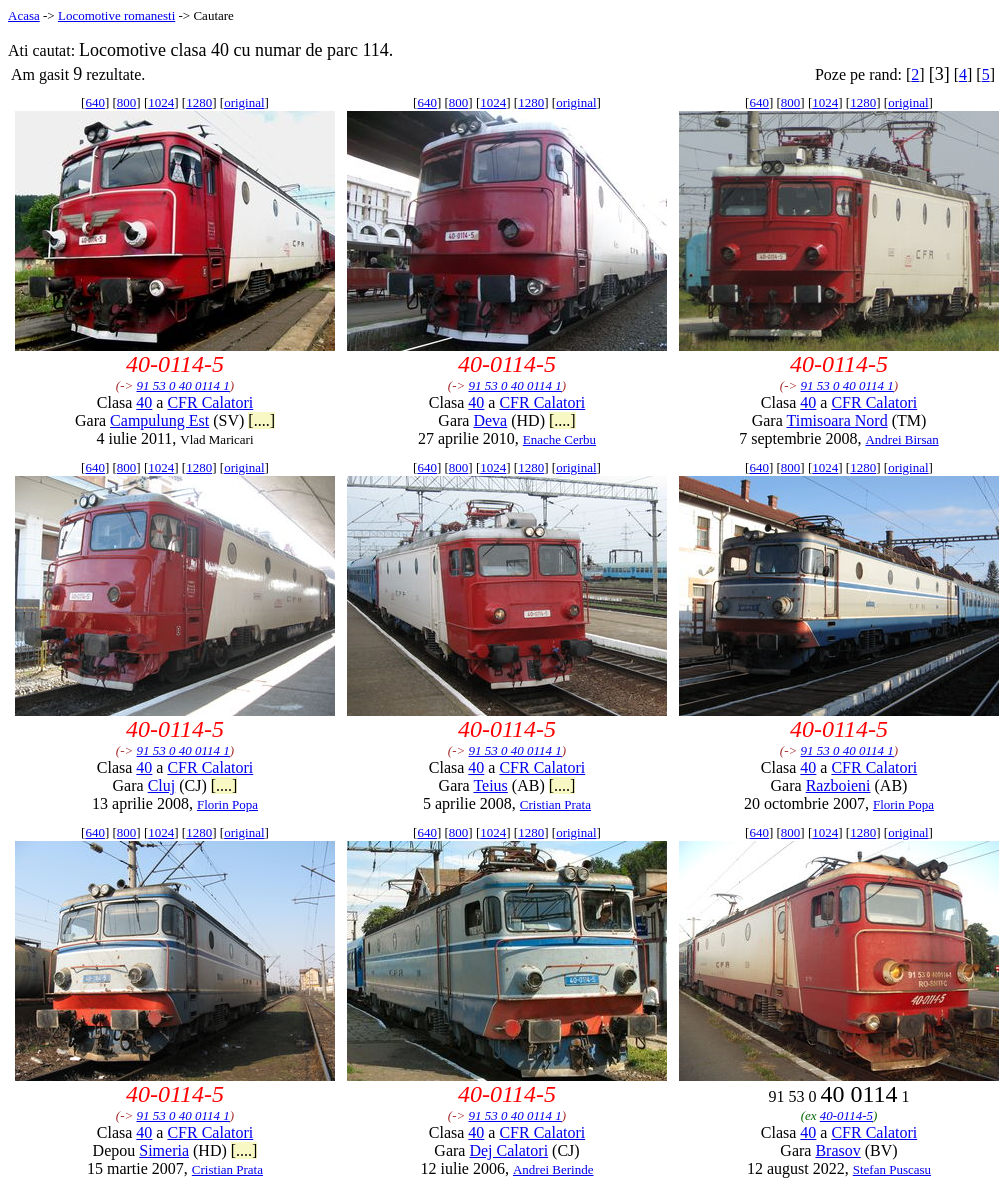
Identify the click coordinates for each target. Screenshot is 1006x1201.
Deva (490, 420)
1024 (161, 102)
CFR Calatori (210, 402)
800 (127, 102)
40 (144, 402)
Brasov (837, 1150)
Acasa (24, 15)
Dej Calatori (508, 1150)
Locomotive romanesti (116, 15)
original (244, 102)
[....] (261, 420)
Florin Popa (227, 804)
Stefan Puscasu (892, 1169)
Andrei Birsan (901, 439)
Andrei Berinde (553, 1169)
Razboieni (838, 785)
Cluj (162, 785)
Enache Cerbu (559, 439)
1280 (199, 102)
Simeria (164, 1150)
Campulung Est (159, 420)
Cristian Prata (555, 804)
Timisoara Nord (836, 420)
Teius (490, 785)
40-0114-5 (846, 1115)
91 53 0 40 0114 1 (183, 385)
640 (95, 102)
